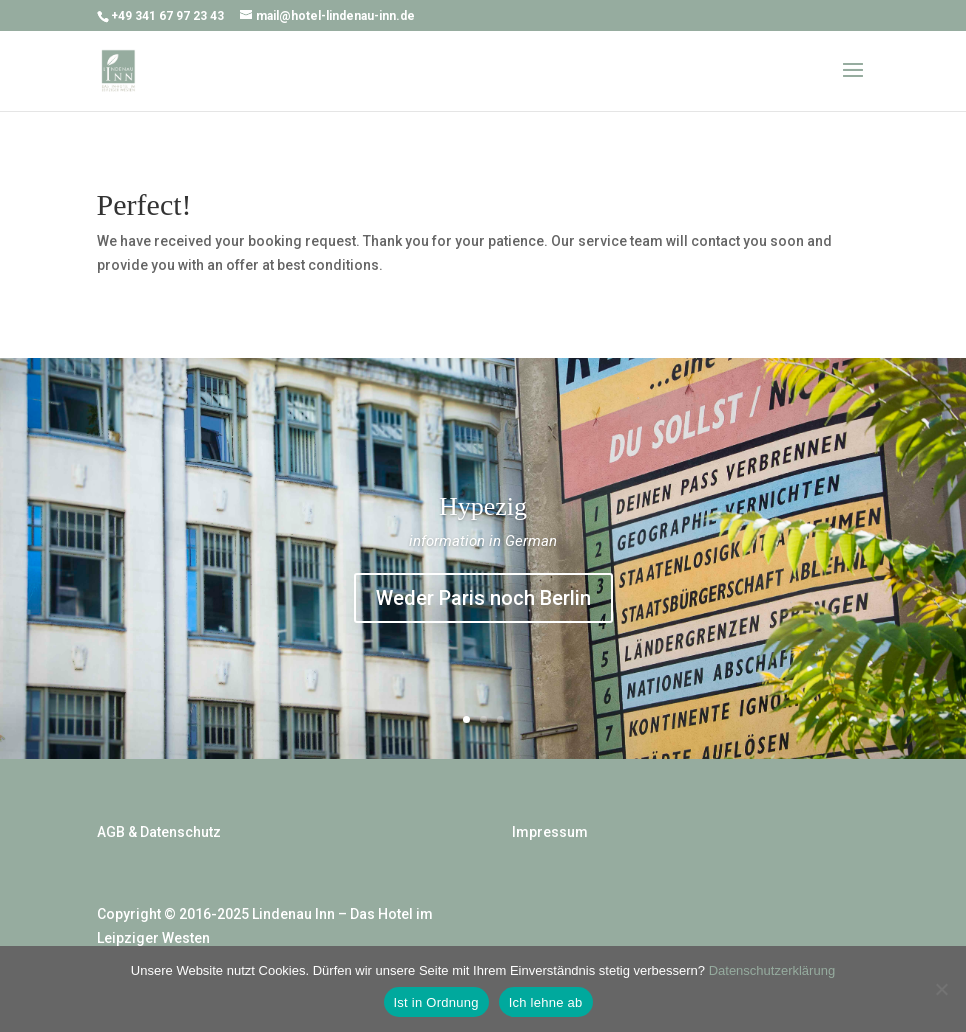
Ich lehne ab (546, 1002)
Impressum (550, 832)
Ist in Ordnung (436, 1002)
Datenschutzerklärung (772, 970)
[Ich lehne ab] (941, 989)
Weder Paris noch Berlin (483, 598)
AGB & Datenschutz (159, 832)
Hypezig (483, 506)
